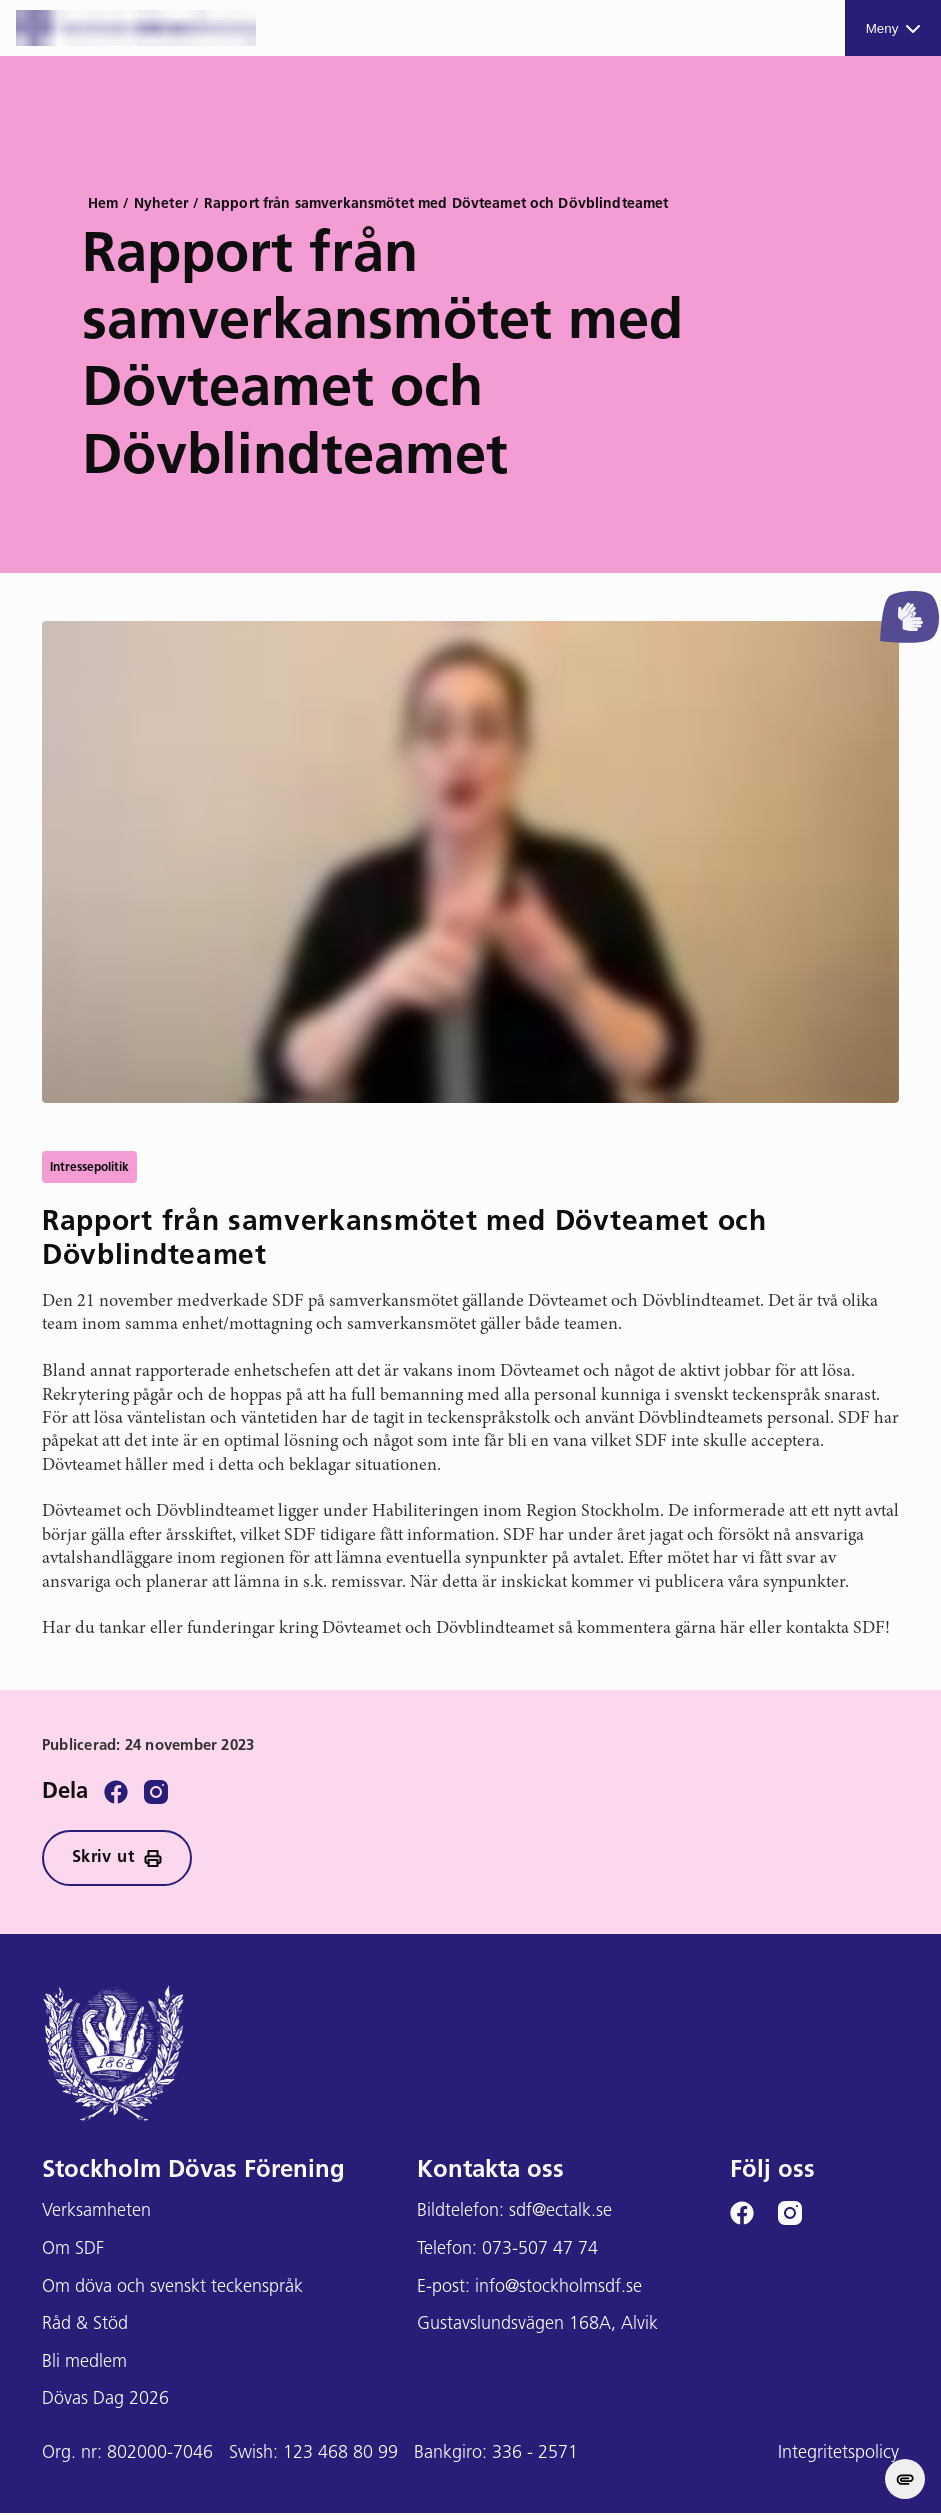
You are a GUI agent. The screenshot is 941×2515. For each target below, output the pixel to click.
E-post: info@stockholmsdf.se (529, 2289)
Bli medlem (84, 2364)
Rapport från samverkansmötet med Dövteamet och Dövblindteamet (436, 204)
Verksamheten (96, 2213)
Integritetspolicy (838, 2455)
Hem (103, 204)
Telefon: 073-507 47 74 (507, 2251)
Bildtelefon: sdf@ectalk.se (514, 2213)
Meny (893, 28)
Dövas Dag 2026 (105, 2401)
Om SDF (73, 2251)
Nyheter (161, 204)
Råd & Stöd (85, 2326)
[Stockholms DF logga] (136, 28)
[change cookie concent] (905, 2479)
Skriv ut (120, 1859)
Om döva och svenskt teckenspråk (172, 2289)
